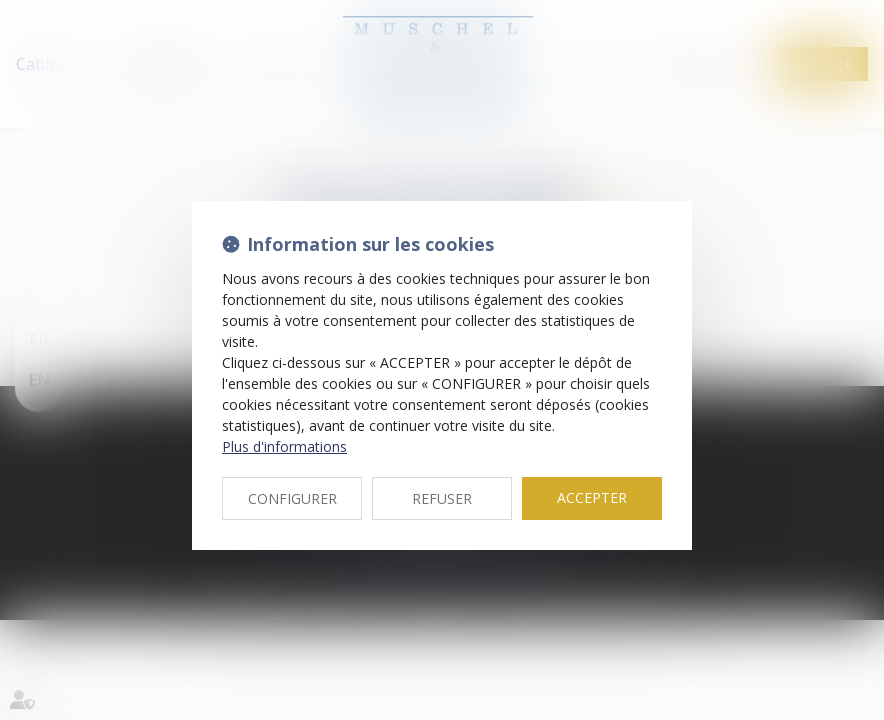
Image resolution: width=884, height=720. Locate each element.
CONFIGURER (292, 498)
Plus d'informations (284, 446)
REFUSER (442, 498)
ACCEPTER (592, 497)
